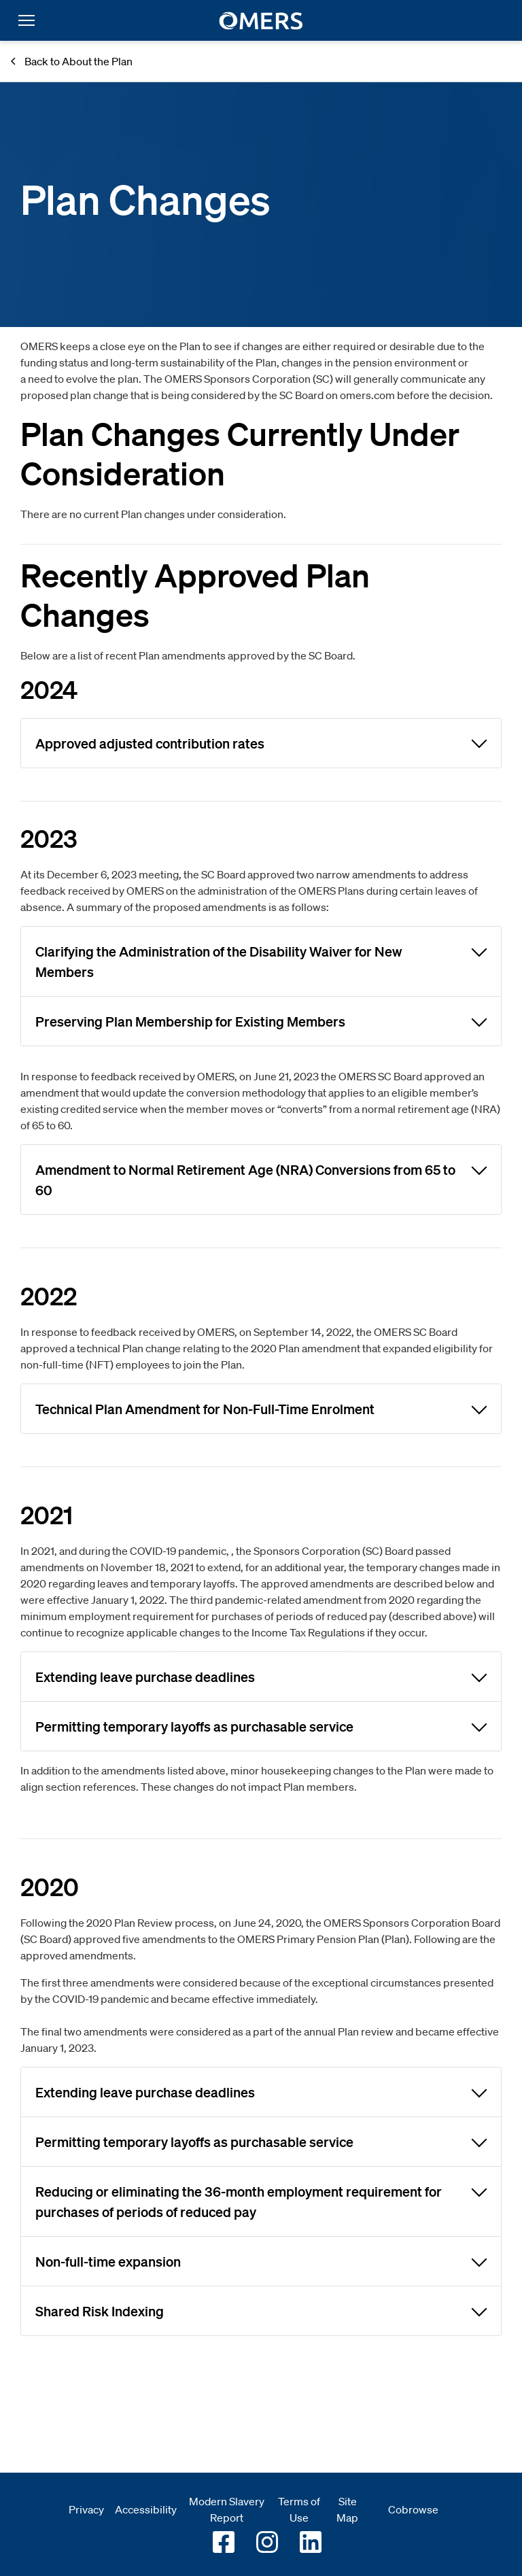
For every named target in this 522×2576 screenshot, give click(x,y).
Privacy (86, 2509)
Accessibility (146, 2509)
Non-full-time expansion (261, 2260)
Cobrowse (413, 2509)
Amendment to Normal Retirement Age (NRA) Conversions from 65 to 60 (261, 1178)
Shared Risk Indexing (261, 2310)
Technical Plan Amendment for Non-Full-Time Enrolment (261, 1408)
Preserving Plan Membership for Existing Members (261, 1020)
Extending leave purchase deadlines (261, 1676)
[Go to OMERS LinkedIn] (310, 2542)
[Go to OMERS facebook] (223, 2542)
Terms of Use (299, 2509)
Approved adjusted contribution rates (261, 742)
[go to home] (261, 21)
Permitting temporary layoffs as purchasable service (261, 1725)
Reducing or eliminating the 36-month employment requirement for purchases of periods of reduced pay (261, 2200)
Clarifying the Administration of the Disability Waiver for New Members (261, 960)
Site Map (347, 2509)
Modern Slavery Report (226, 2509)
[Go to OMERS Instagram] (267, 2542)
